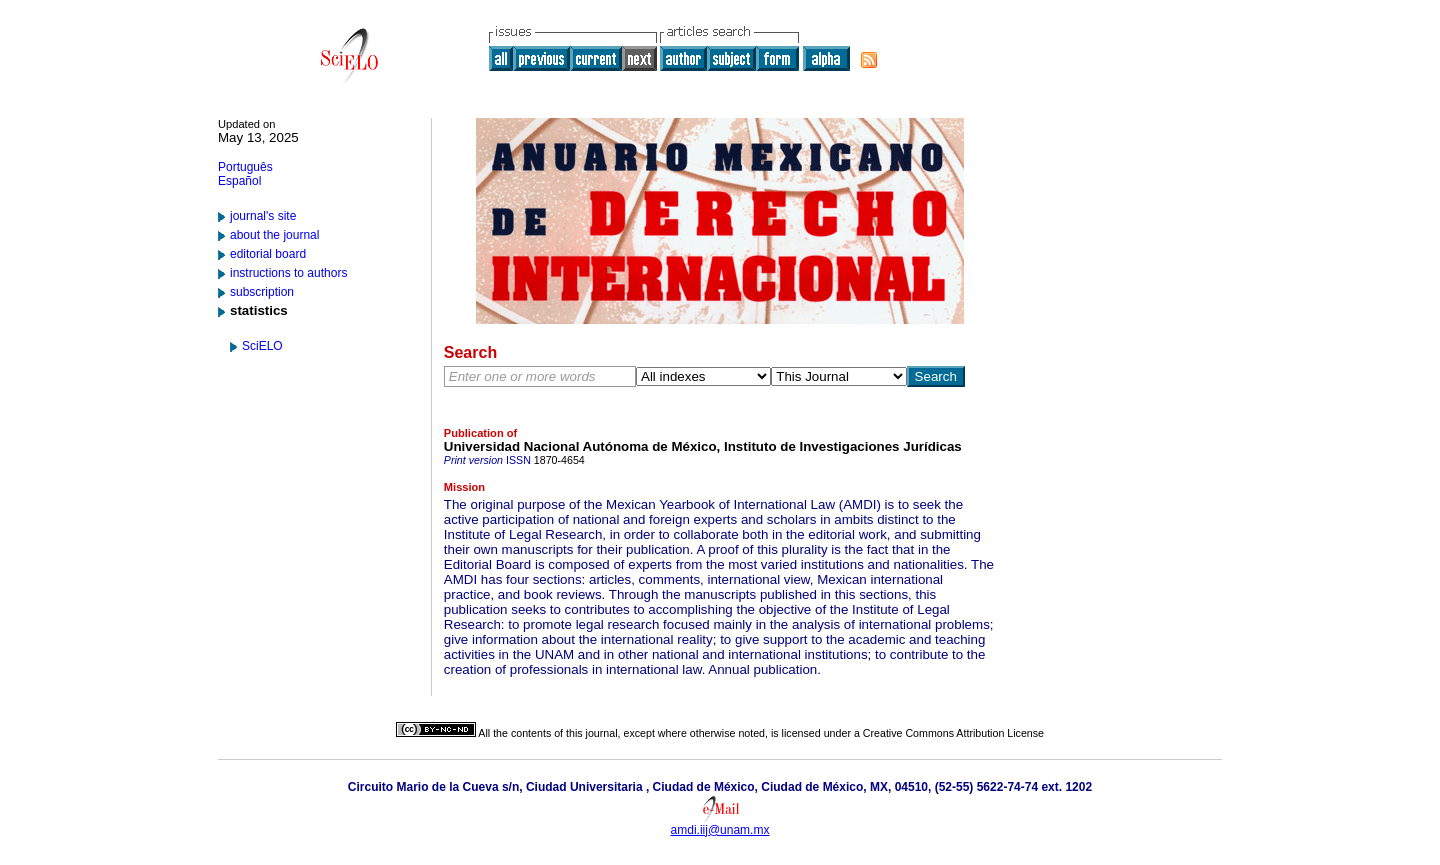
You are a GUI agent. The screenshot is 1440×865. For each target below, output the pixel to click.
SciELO (262, 346)
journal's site (263, 216)
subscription (262, 292)
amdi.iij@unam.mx (720, 830)
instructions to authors (288, 273)
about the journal (274, 235)
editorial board (268, 254)
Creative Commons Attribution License (953, 733)
